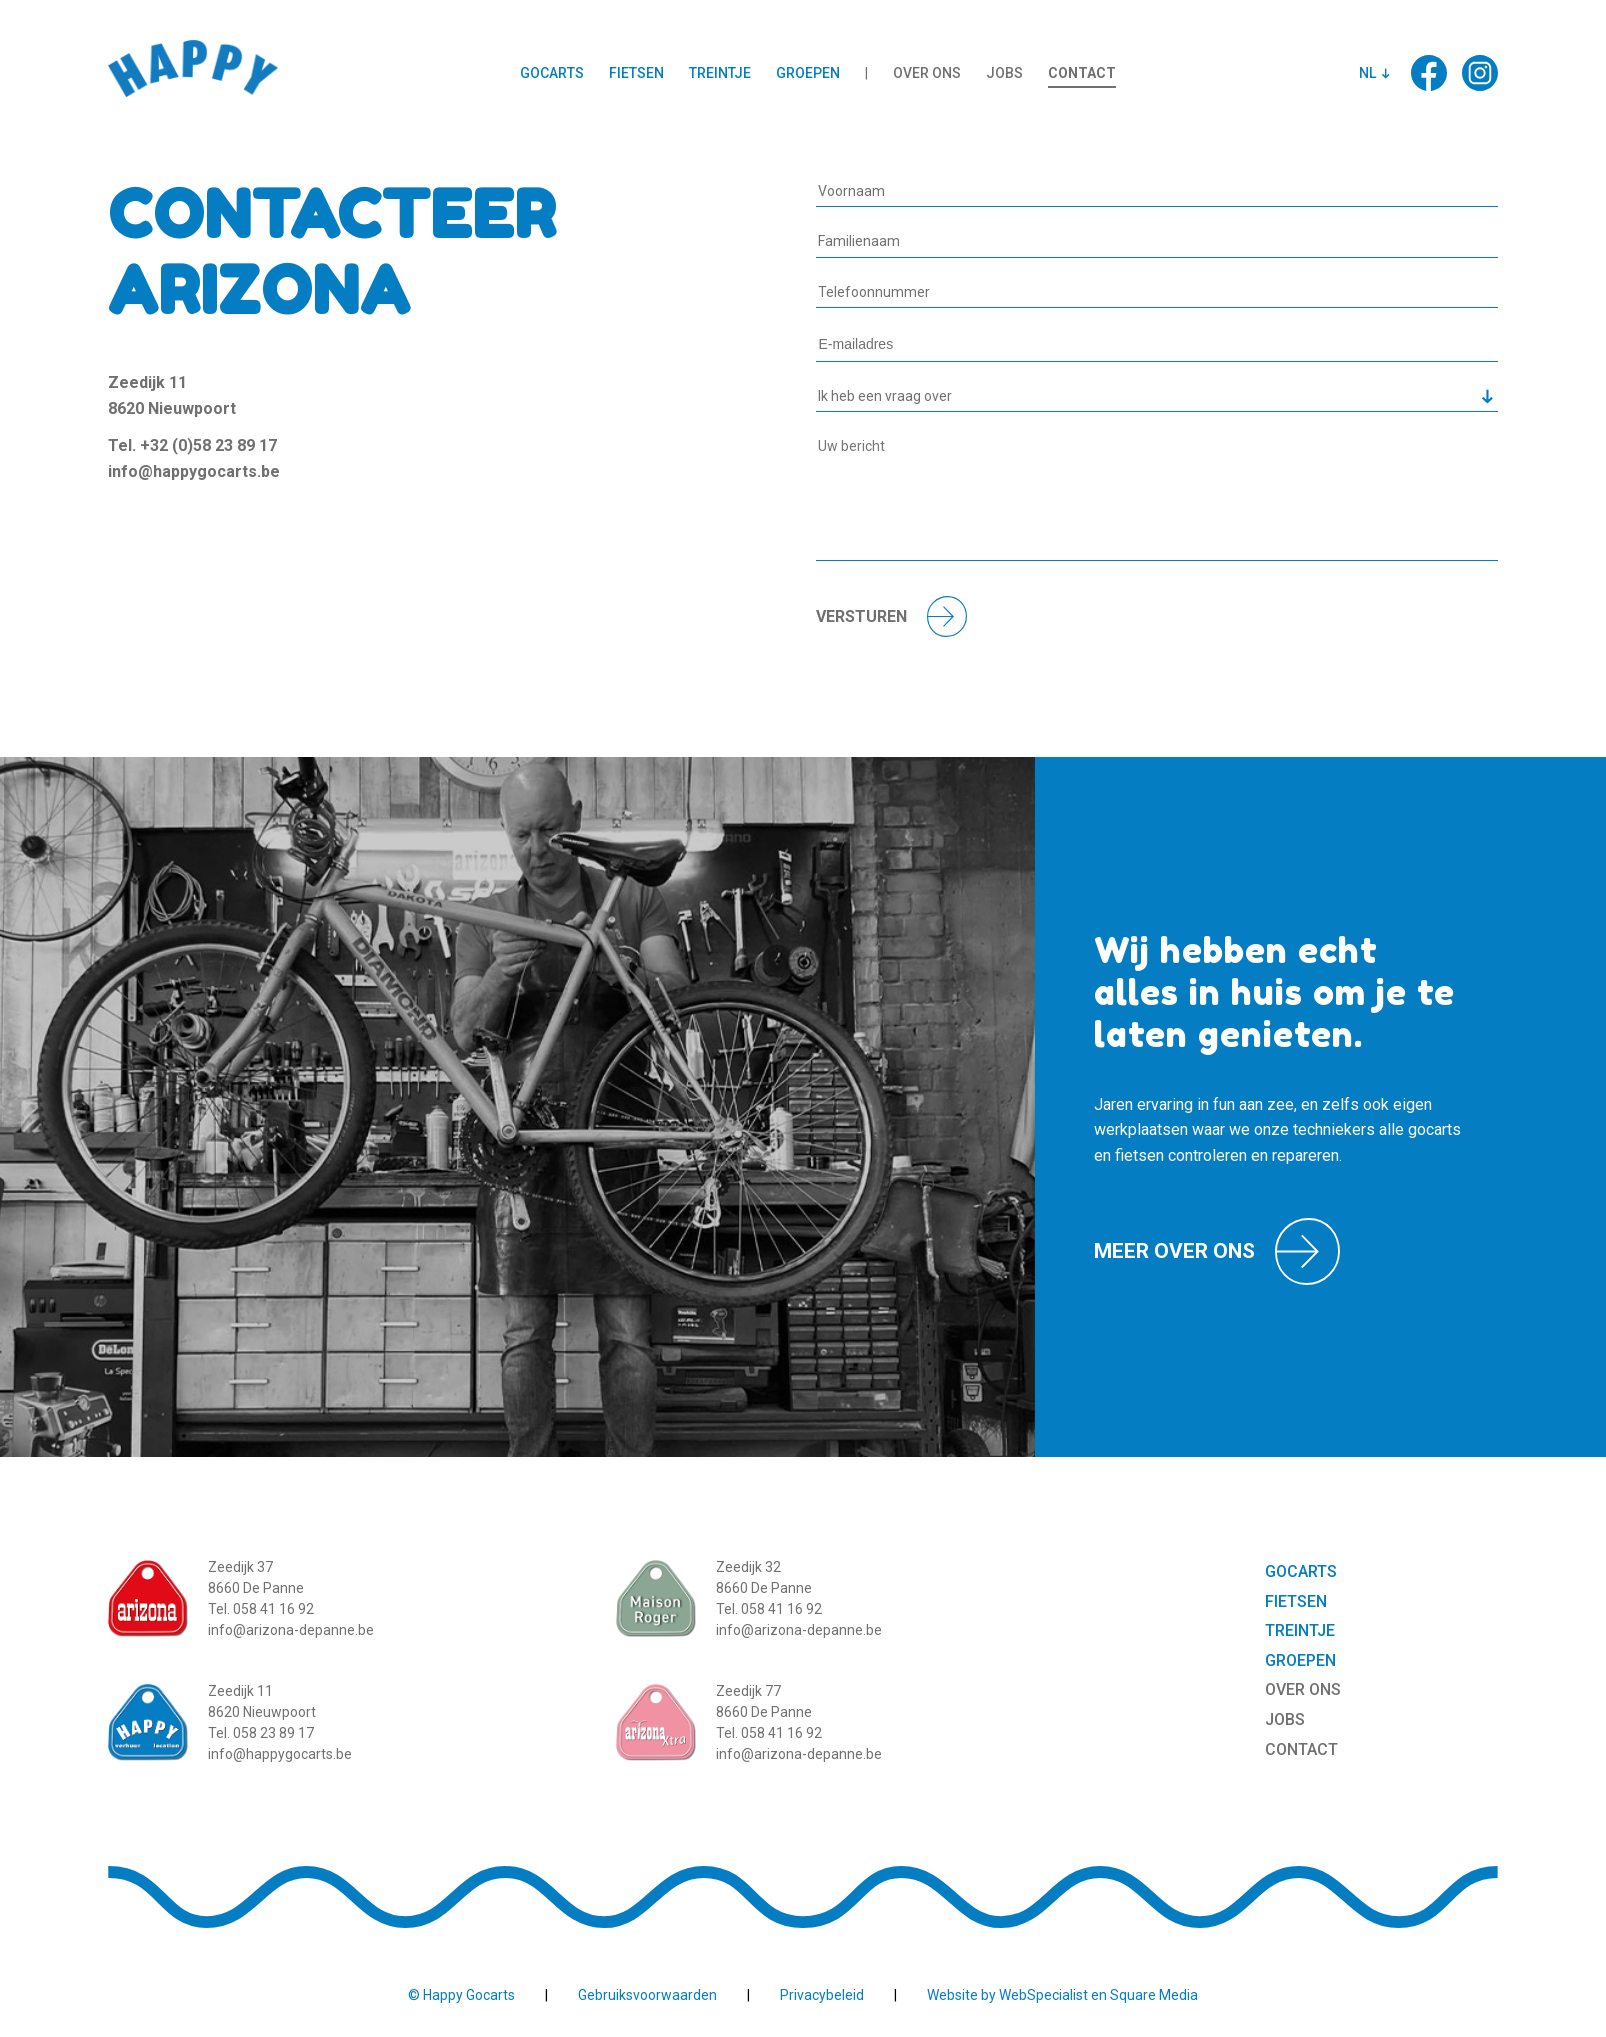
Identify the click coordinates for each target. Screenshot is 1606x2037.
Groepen (808, 73)
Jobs (1004, 73)
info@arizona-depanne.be (291, 1630)
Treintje (720, 73)
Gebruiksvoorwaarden (647, 1995)
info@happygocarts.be (194, 471)
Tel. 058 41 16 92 (261, 1609)
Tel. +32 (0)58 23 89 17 (192, 445)
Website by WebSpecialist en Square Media (1062, 1995)
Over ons (927, 73)
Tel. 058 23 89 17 (261, 1733)
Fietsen (636, 73)
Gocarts (552, 73)
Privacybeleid (822, 1995)
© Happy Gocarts (461, 1995)
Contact (1082, 73)
